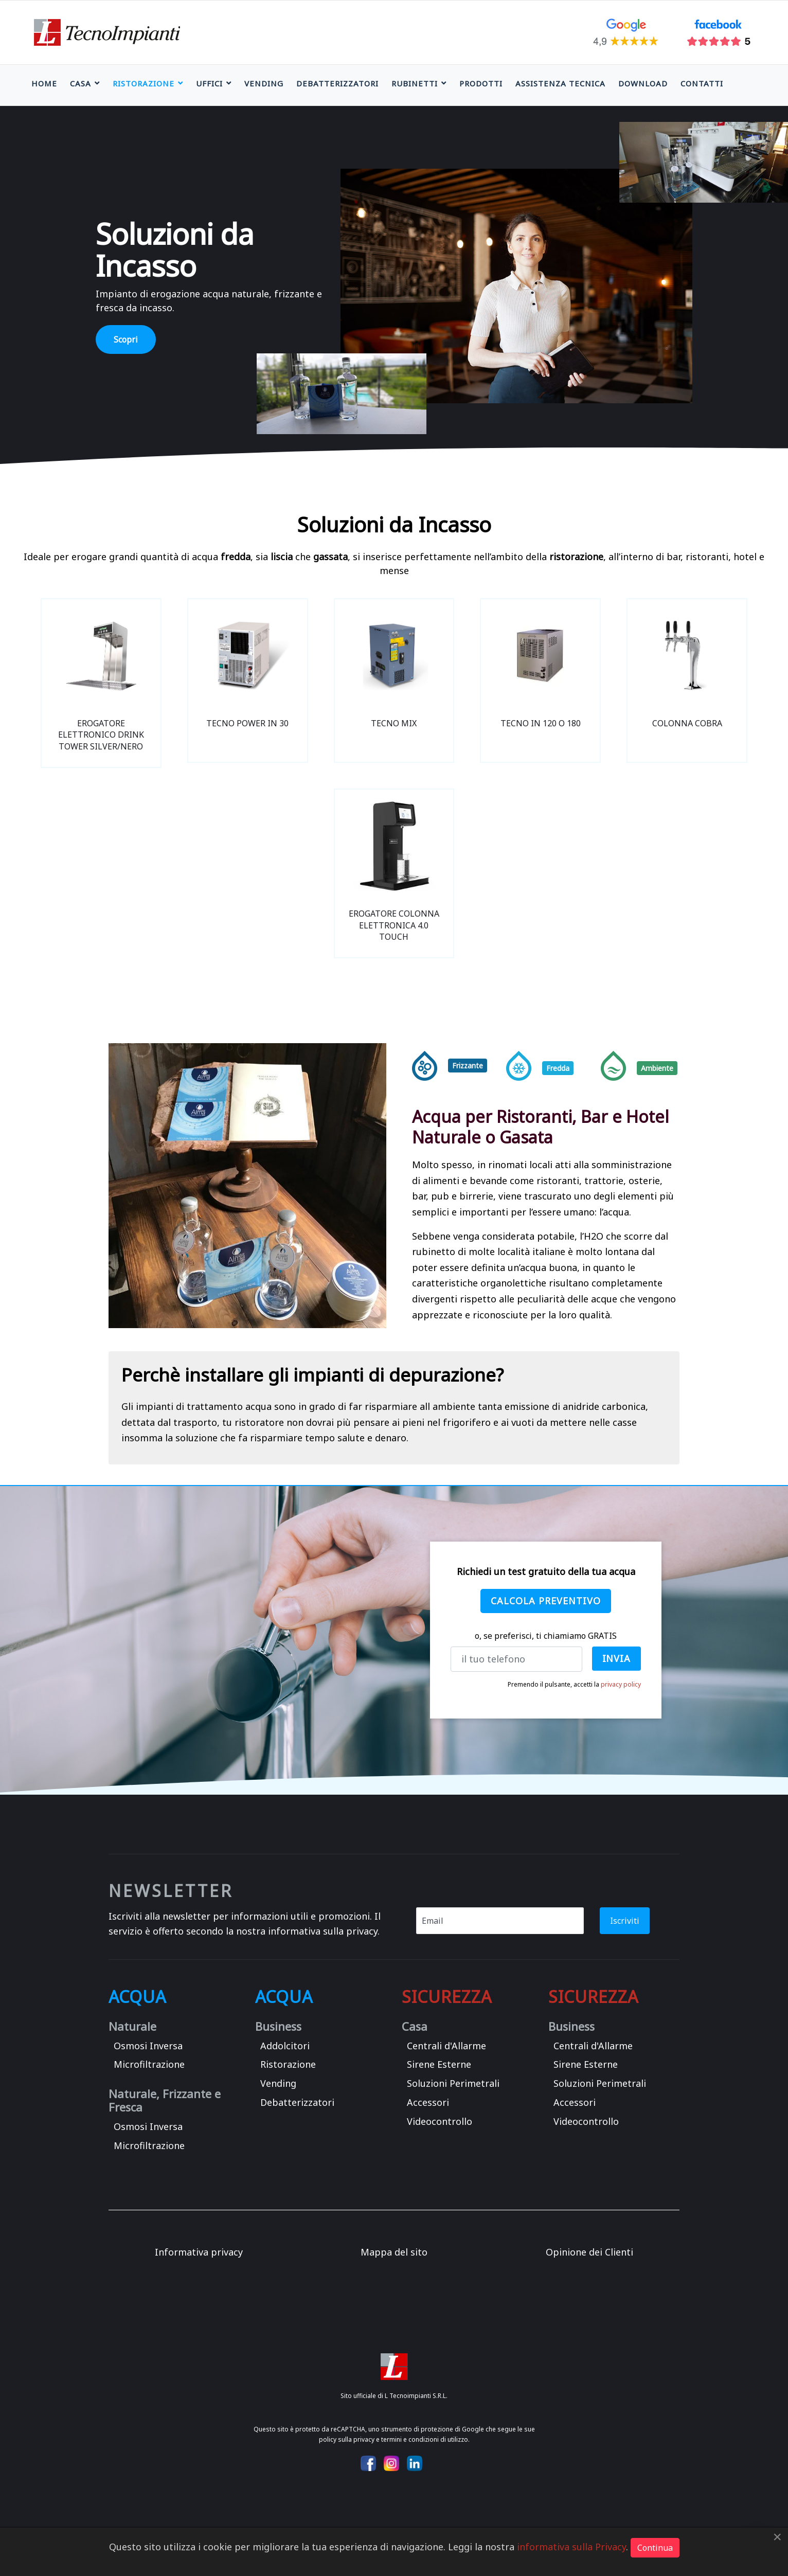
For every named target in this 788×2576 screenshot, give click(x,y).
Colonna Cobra (687, 723)
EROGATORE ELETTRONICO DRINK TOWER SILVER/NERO (101, 735)
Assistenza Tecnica (560, 83)
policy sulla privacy (346, 2439)
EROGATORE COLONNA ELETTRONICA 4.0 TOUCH (394, 925)
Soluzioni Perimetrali (453, 2083)
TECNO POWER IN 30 (247, 723)
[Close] (777, 2537)
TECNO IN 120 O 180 (540, 723)
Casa (80, 83)
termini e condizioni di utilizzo (424, 2439)
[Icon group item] (368, 2463)
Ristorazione (143, 83)
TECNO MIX (394, 723)
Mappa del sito (394, 2252)
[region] (394, 286)
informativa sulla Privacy (571, 2547)
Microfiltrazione (149, 2064)
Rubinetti (414, 83)
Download (643, 83)
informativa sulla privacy (323, 1931)
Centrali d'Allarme (446, 2046)
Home (44, 83)
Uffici (209, 83)
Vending (263, 83)
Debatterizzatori (337, 83)
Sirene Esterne (439, 2064)
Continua (655, 2547)
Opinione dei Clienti (589, 2252)
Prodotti (481, 83)
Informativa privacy (199, 2252)
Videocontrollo (439, 2121)
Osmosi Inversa (148, 2046)
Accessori (428, 2102)
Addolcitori (285, 2046)
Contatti (701, 83)
